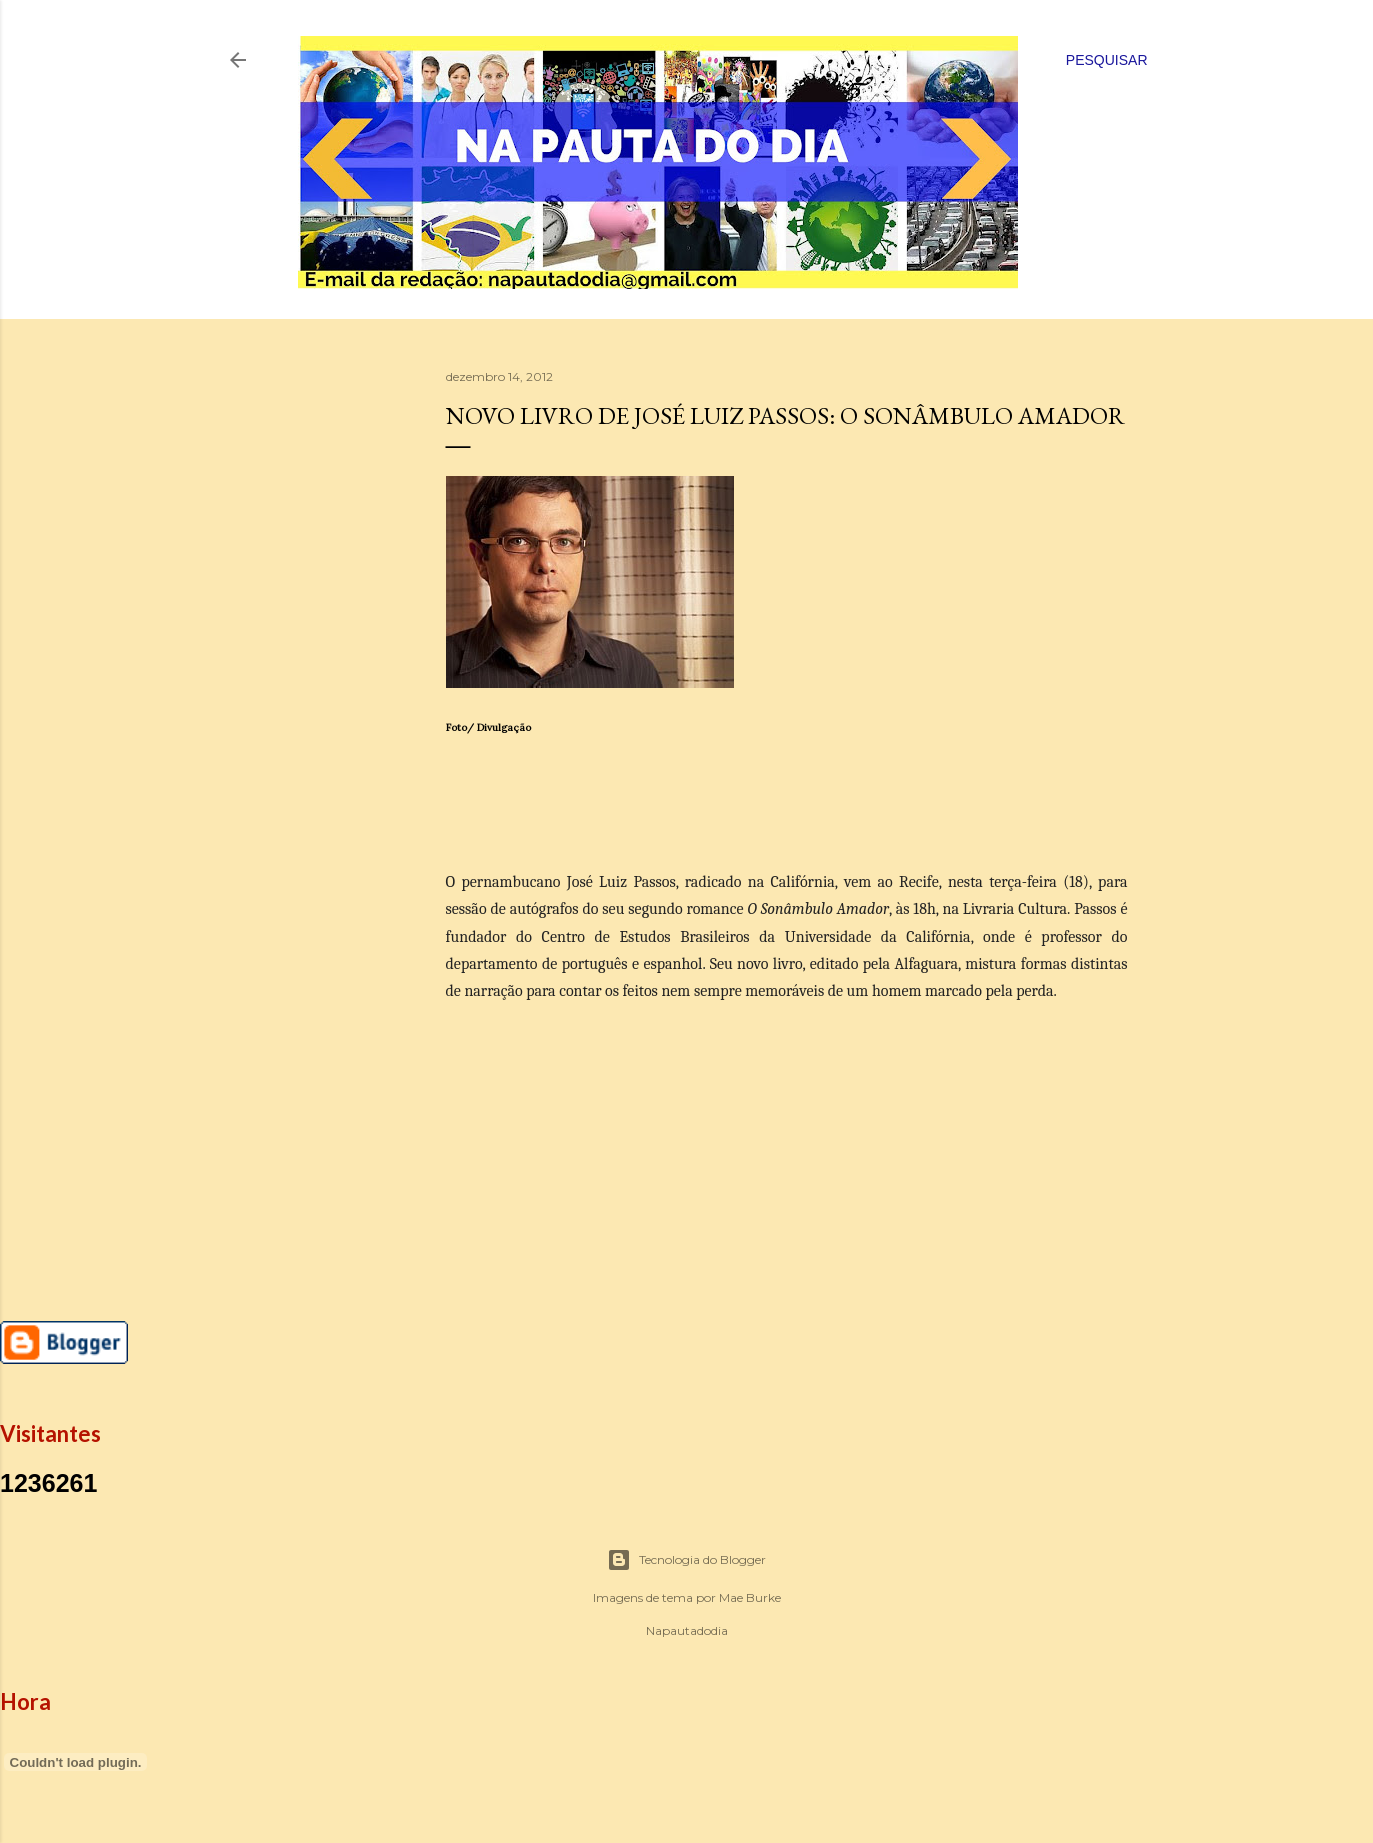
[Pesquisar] (1107, 60)
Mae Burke (750, 1597)
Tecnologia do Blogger (686, 1560)
